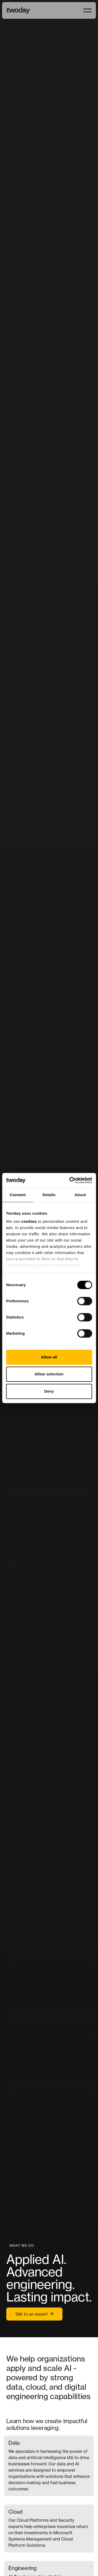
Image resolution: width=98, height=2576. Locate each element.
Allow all (49, 1357)
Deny (49, 1391)
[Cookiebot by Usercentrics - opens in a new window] (70, 1180)
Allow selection (49, 1374)
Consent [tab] (18, 1194)
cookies (29, 1221)
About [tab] (80, 1194)
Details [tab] (49, 1194)
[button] (87, 10)
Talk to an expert (34, 2314)
